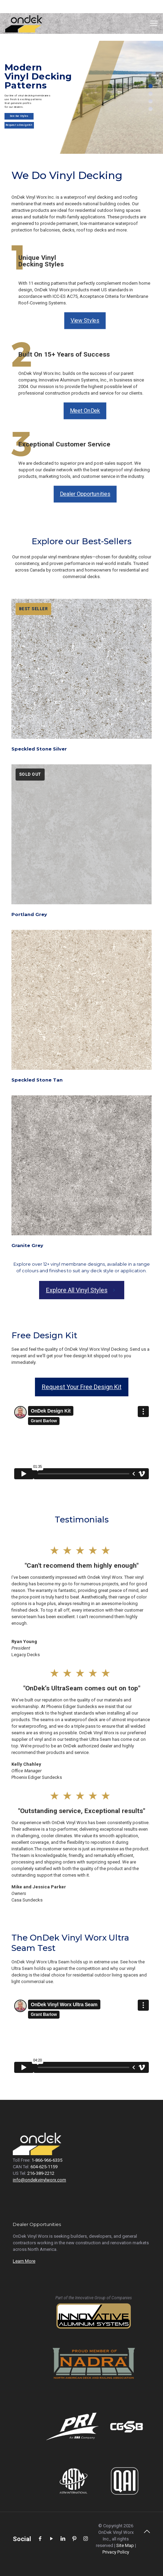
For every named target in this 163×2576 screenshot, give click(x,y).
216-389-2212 (40, 2173)
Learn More (24, 2261)
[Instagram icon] (85, 2539)
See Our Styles (19, 117)
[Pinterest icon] (74, 2539)
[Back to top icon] (146, 2535)
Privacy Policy (115, 2552)
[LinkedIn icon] (62, 2539)
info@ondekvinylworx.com (39, 2179)
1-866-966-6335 (46, 2160)
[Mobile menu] (154, 23)
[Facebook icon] (40, 2539)
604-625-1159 (43, 2166)
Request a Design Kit (19, 126)
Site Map (125, 2545)
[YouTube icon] (51, 2539)
